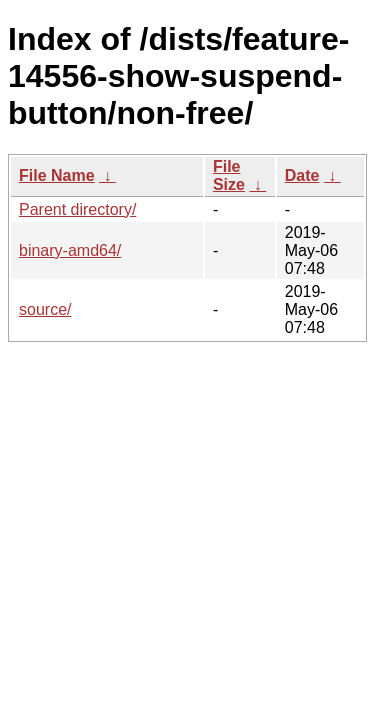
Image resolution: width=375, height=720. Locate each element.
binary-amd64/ (70, 250)
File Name (57, 175)
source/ (45, 309)
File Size (229, 175)
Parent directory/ (77, 209)
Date (302, 175)
